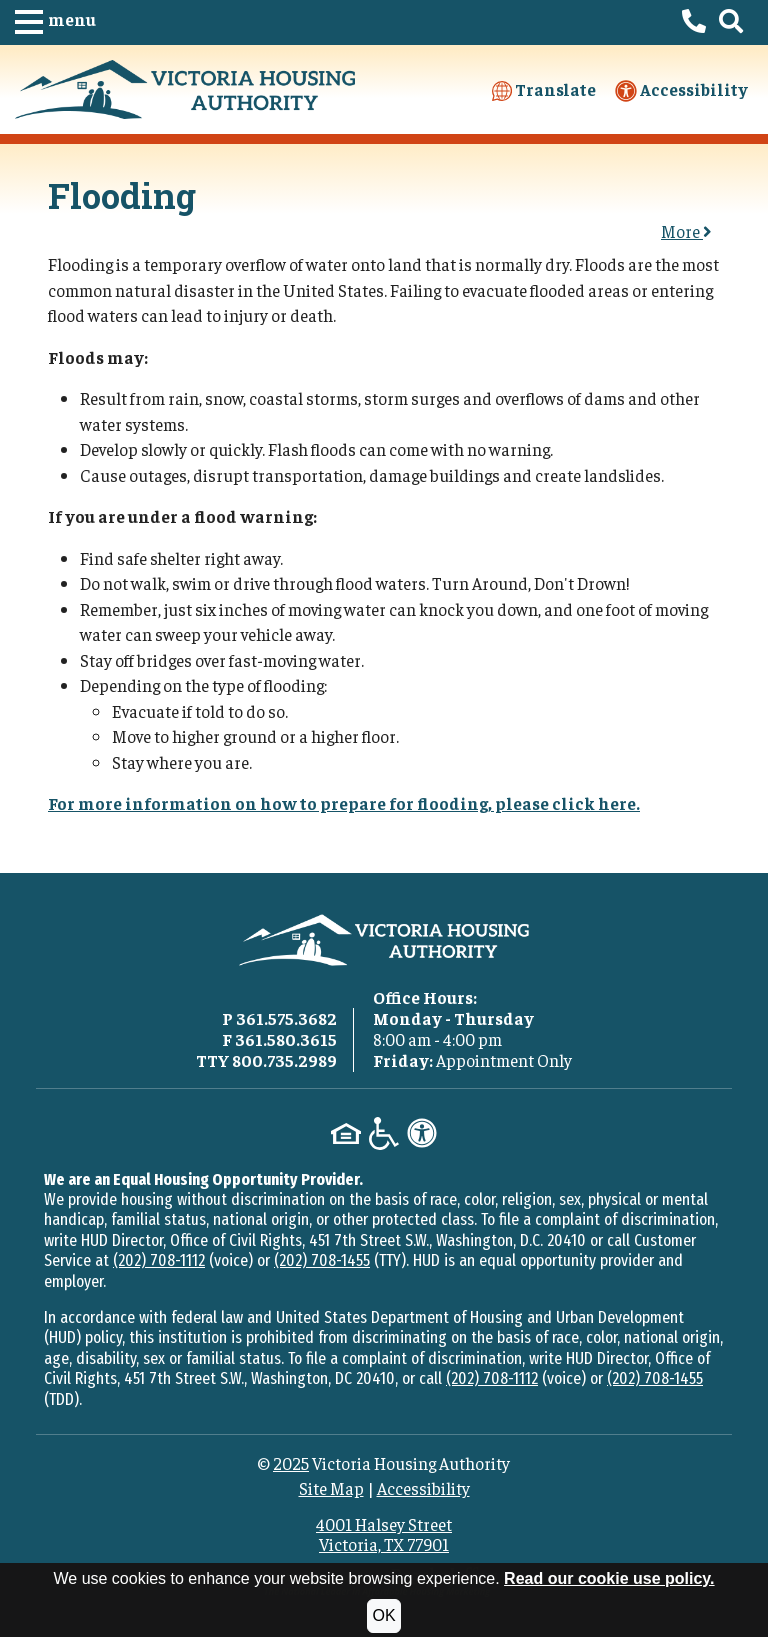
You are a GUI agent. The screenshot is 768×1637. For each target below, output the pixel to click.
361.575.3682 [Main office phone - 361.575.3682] (286, 1018)
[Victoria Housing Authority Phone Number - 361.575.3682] (694, 23)
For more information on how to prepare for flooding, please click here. (344, 803)
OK (383, 1615)
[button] (55, 22)
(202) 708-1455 (322, 1260)
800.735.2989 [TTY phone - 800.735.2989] (284, 1060)
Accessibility (681, 90)
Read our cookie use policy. (609, 1578)
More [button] (686, 231)
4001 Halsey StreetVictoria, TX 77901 (384, 1534)
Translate (544, 90)
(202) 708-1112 (159, 1260)
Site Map (331, 1488)
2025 (291, 1463)
